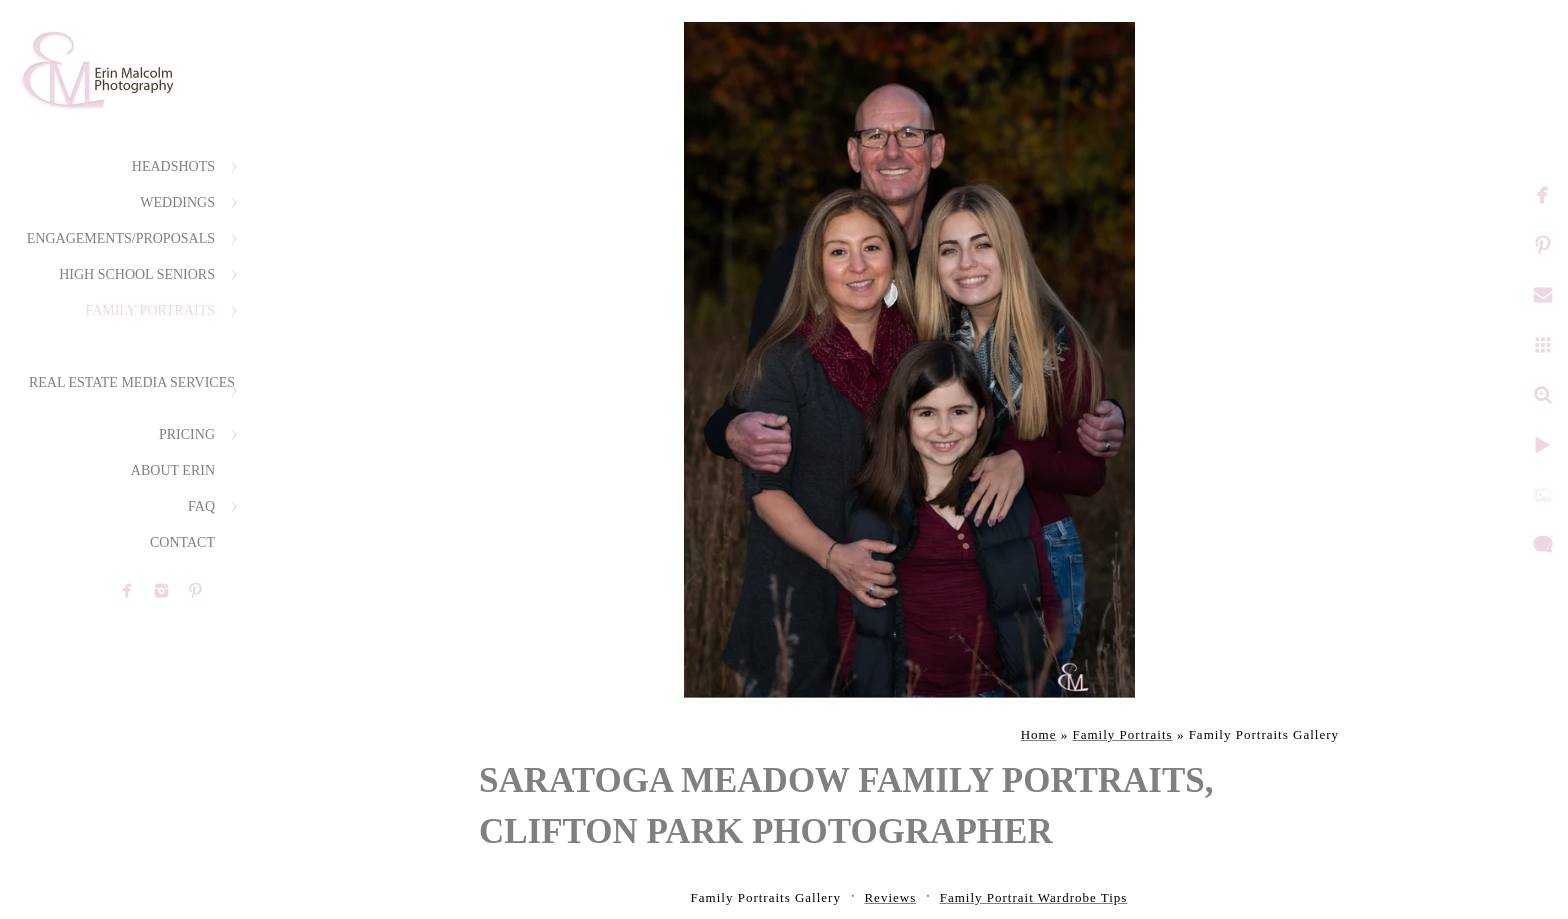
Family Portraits (150, 310)
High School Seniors (137, 274)
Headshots (173, 166)
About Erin (173, 470)
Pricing (187, 434)
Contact (182, 542)
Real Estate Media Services (132, 382)
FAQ (201, 506)
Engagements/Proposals (121, 238)
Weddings (177, 202)
